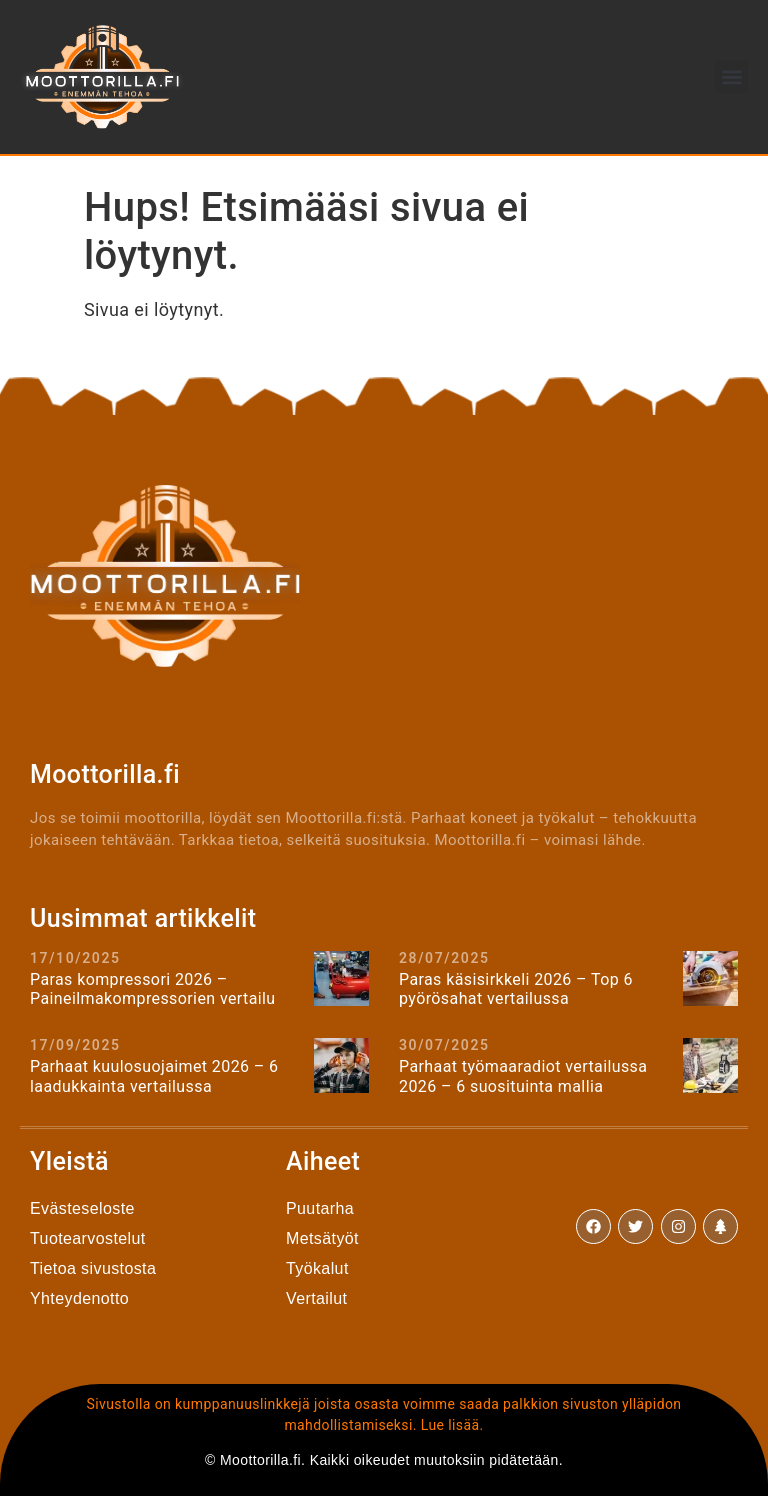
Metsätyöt (322, 1238)
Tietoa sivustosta (93, 1268)
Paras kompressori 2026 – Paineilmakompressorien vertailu (153, 989)
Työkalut (317, 1268)
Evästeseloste (82, 1208)
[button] (731, 76)
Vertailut (316, 1298)
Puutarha (320, 1208)
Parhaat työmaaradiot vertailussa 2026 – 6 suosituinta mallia (523, 1076)
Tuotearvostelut (88, 1238)
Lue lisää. (452, 1425)
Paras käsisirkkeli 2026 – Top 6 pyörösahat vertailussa (516, 989)
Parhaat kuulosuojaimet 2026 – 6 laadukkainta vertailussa (154, 1076)
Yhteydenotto (79, 1298)
